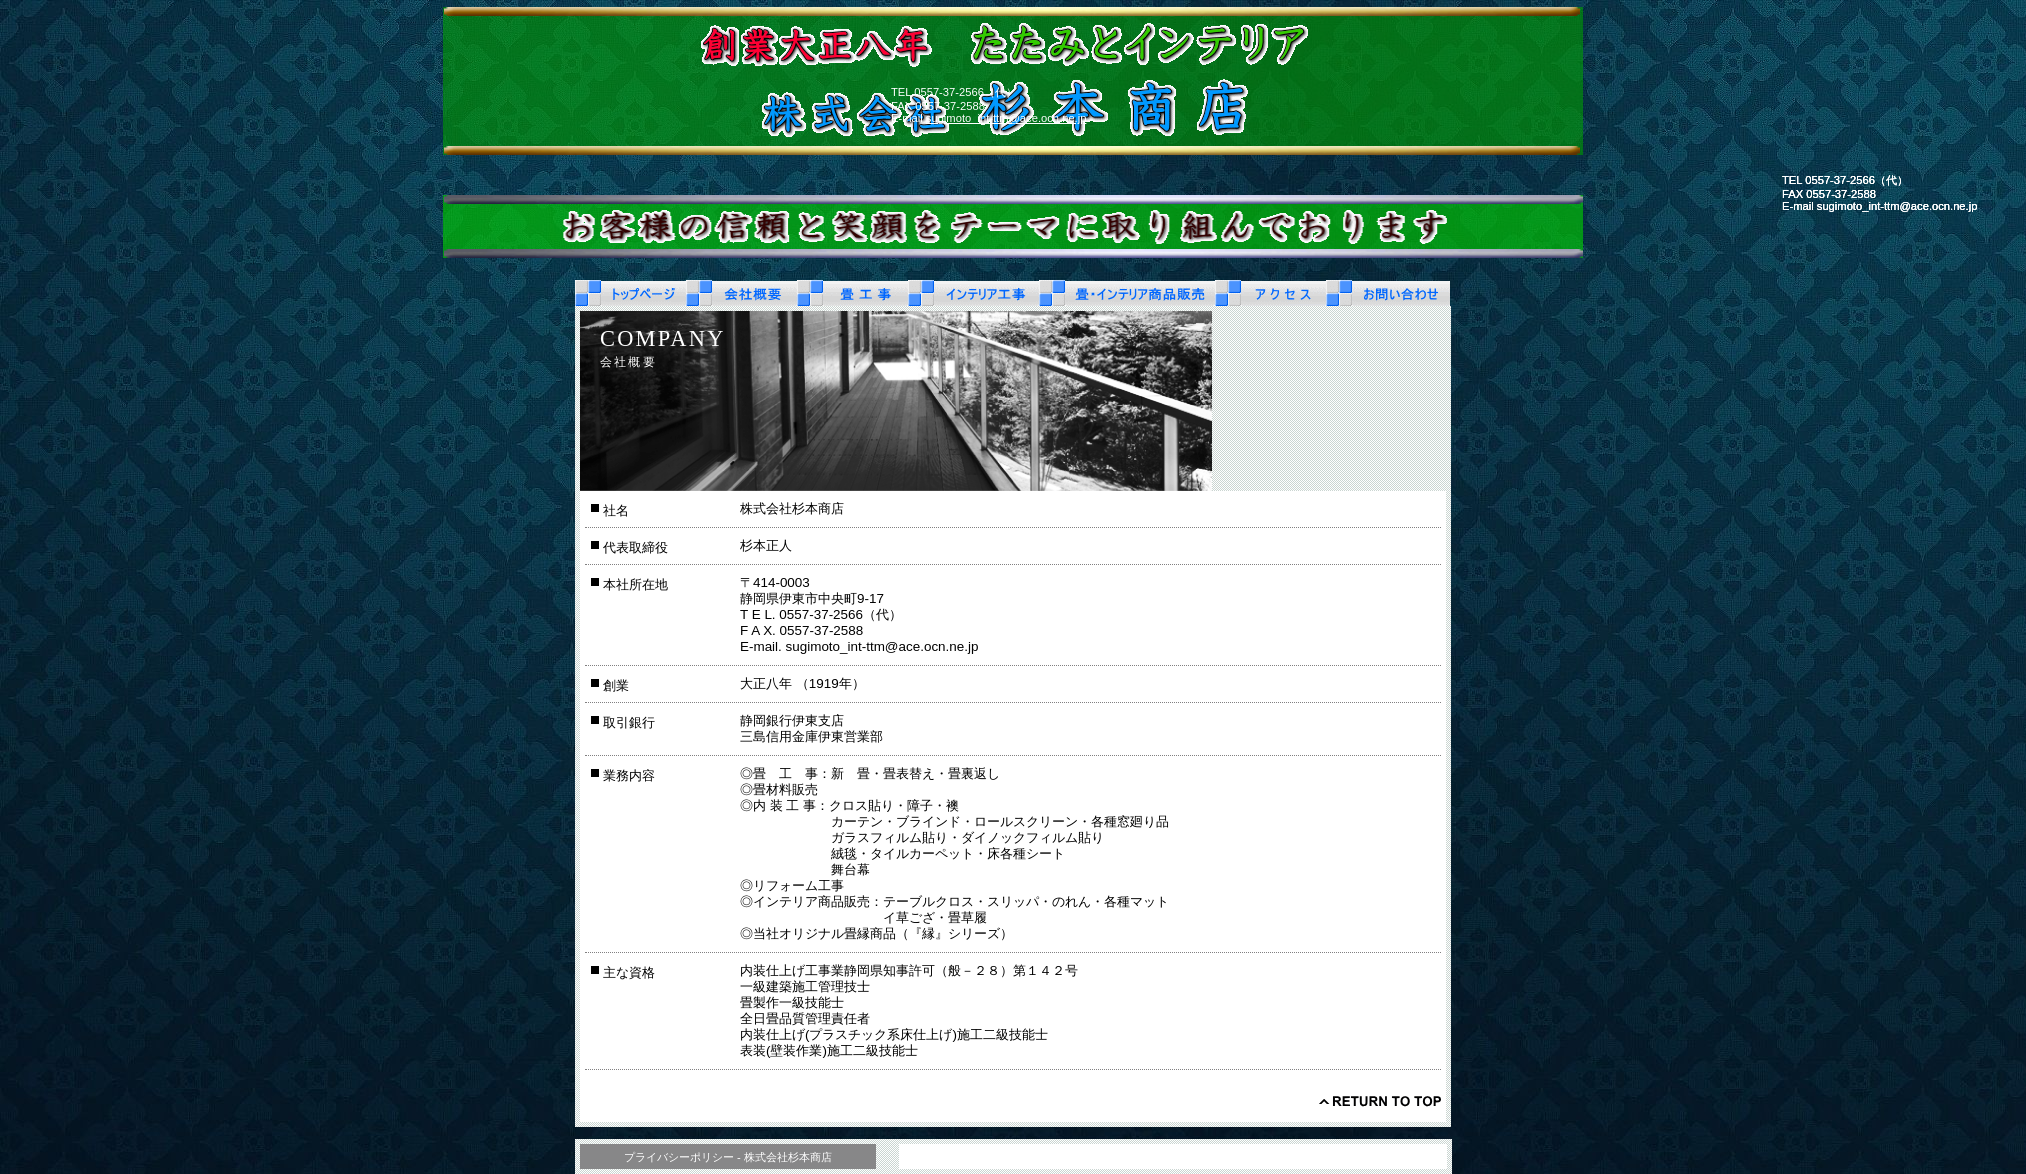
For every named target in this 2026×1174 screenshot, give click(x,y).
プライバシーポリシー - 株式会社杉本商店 (728, 1157)
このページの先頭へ (1380, 1101)
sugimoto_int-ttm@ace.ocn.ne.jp (1006, 118)
